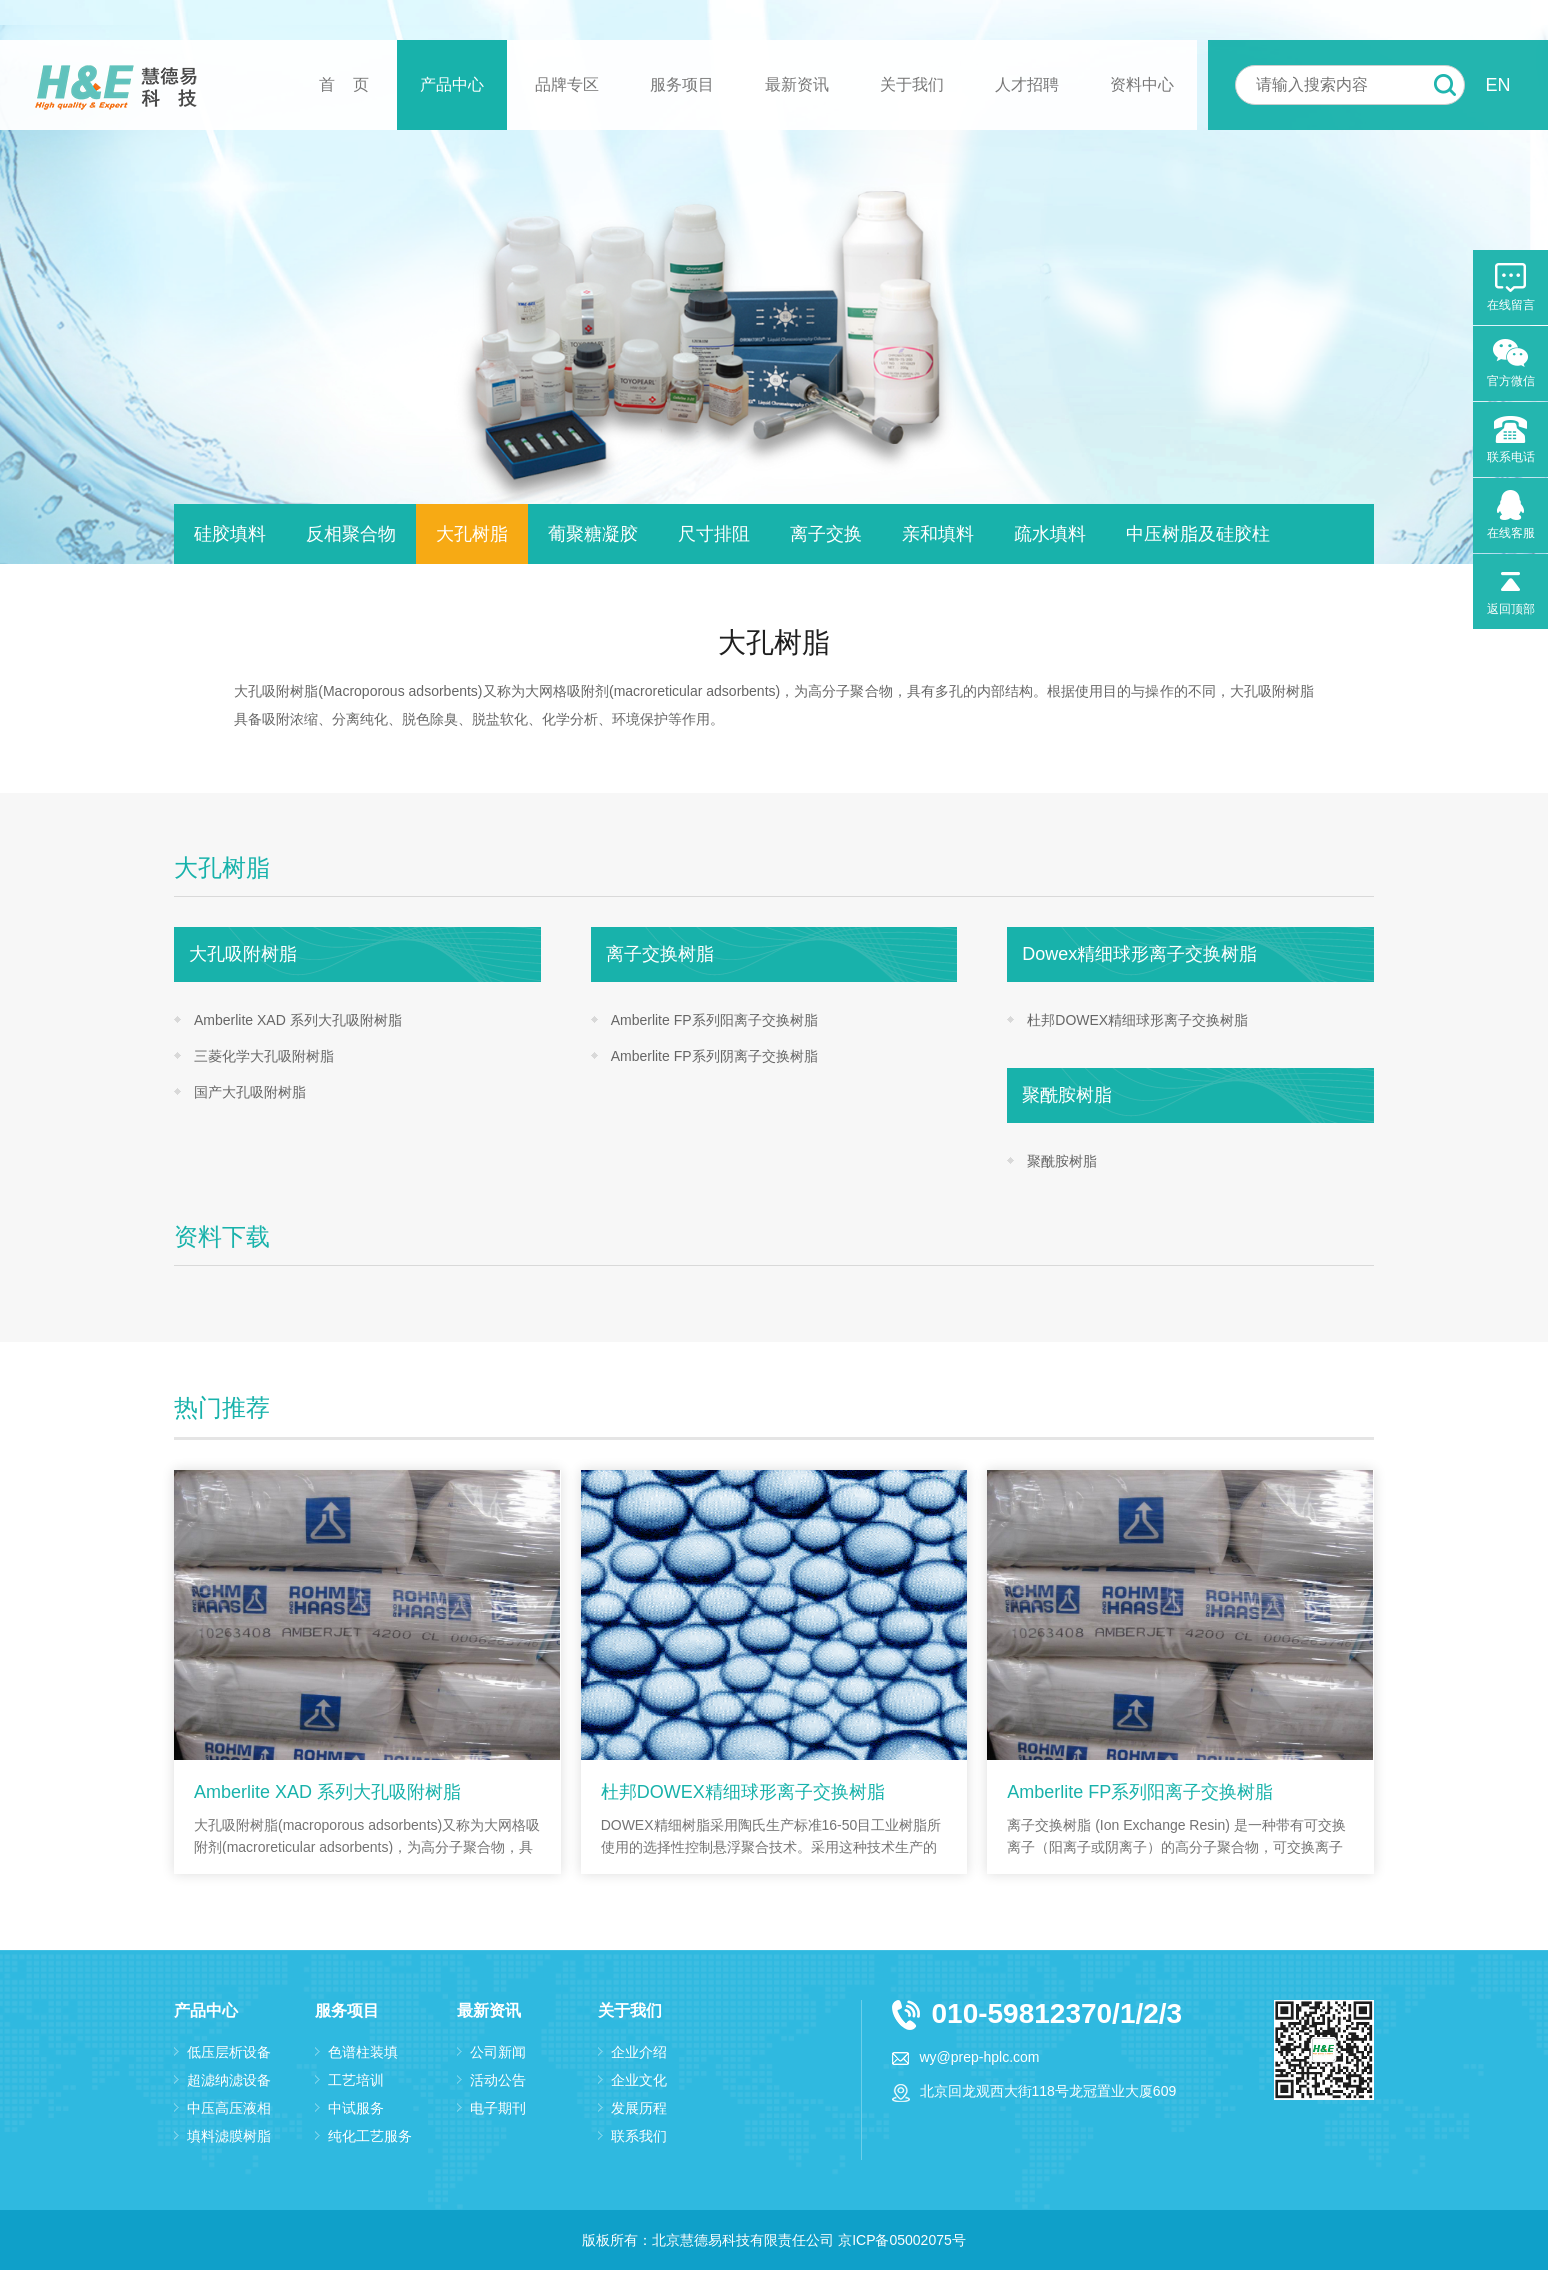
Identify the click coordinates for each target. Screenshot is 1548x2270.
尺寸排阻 (714, 534)
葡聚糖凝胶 (593, 534)
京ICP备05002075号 (902, 2240)
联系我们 (639, 2136)
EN (1497, 85)
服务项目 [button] (682, 84)
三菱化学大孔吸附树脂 (264, 1056)
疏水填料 (1050, 534)
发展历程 (639, 2108)
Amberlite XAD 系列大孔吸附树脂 (298, 1020)
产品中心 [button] (452, 84)
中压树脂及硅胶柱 (1198, 534)
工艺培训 (356, 2080)
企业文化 (639, 2080)
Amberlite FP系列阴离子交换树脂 (714, 1056)
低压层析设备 (229, 2052)
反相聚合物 (351, 534)
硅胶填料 (230, 534)
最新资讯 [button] (797, 84)
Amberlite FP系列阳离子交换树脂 (714, 1020)
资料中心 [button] (1142, 84)
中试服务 (356, 2108)
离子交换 (826, 534)
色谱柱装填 (363, 2052)
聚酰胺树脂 (1062, 1161)
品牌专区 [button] (567, 84)
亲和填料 (938, 534)
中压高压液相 (229, 2108)
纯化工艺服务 (370, 2136)
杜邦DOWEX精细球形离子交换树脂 (1137, 1020)
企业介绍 (639, 2052)
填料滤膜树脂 (229, 2136)
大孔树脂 (472, 534)
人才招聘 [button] (1027, 84)
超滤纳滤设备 (229, 2080)
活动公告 (498, 2080)
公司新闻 (498, 2052)
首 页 (344, 84)
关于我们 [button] (912, 84)
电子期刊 (498, 2108)
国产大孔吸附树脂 (250, 1092)
